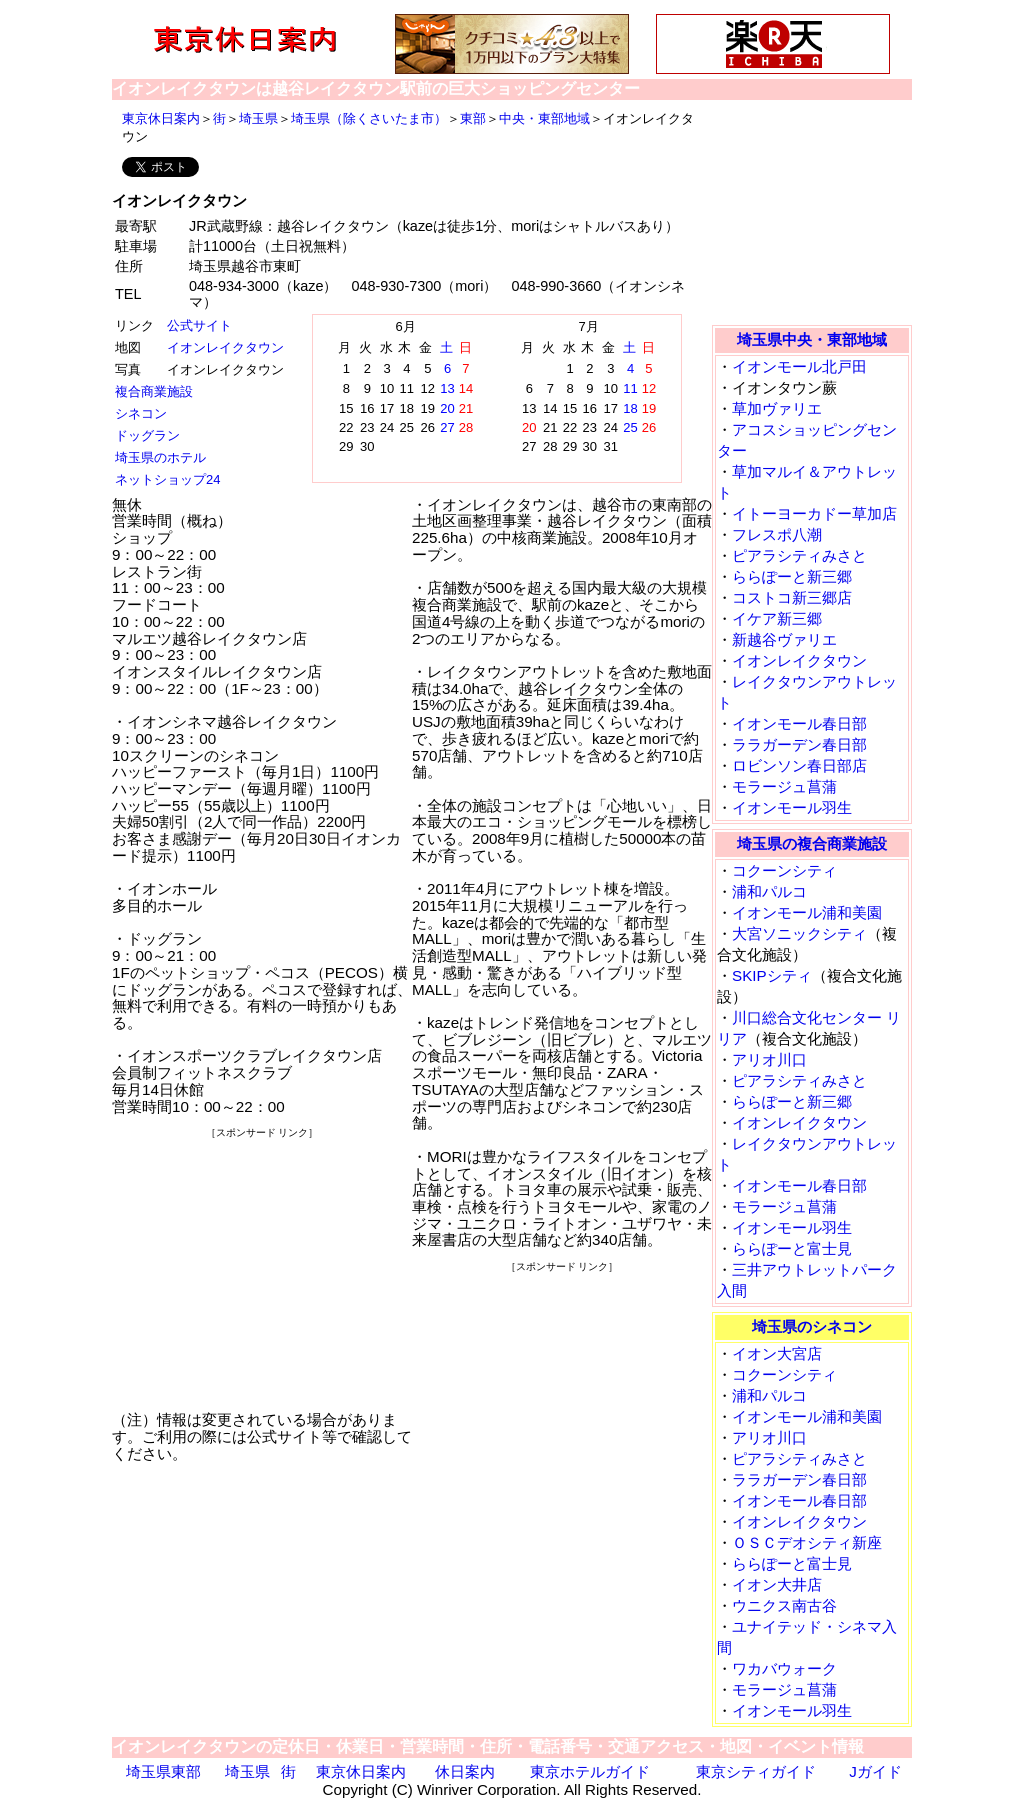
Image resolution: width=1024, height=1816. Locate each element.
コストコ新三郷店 (792, 597)
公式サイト (199, 325)
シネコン (141, 413)
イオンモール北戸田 (799, 366)
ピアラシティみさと (799, 555)
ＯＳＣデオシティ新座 (807, 1542)
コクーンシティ (784, 870)
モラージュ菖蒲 (784, 786)
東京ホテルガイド (590, 1771)
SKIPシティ (772, 975)
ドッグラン (147, 435)
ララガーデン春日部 (799, 744)
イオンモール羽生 (792, 807)
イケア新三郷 (777, 618)
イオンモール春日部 (799, 723)
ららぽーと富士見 (792, 1248)
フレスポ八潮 (777, 534)
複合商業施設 (154, 391)
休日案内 (465, 1771)
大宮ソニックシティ (799, 933)
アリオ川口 (769, 1059)
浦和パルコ (769, 891)
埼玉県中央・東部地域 (812, 339)
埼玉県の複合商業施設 (812, 843)
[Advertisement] (262, 1267)
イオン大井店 (777, 1584)
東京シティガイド (756, 1771)
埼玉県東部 (163, 1771)
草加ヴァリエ (777, 408)
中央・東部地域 (544, 118)
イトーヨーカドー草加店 (814, 513)
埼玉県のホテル (160, 457)
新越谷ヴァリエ (784, 639)
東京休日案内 (161, 118)
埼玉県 (258, 118)
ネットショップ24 (167, 479)
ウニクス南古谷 (784, 1605)
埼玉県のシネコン (812, 1326)
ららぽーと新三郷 (792, 576)
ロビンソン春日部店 (799, 765)
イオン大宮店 (777, 1353)
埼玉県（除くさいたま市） (369, 118)
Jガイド (875, 1771)
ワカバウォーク (784, 1668)
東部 (473, 118)
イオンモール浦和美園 (807, 912)
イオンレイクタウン (225, 347)
